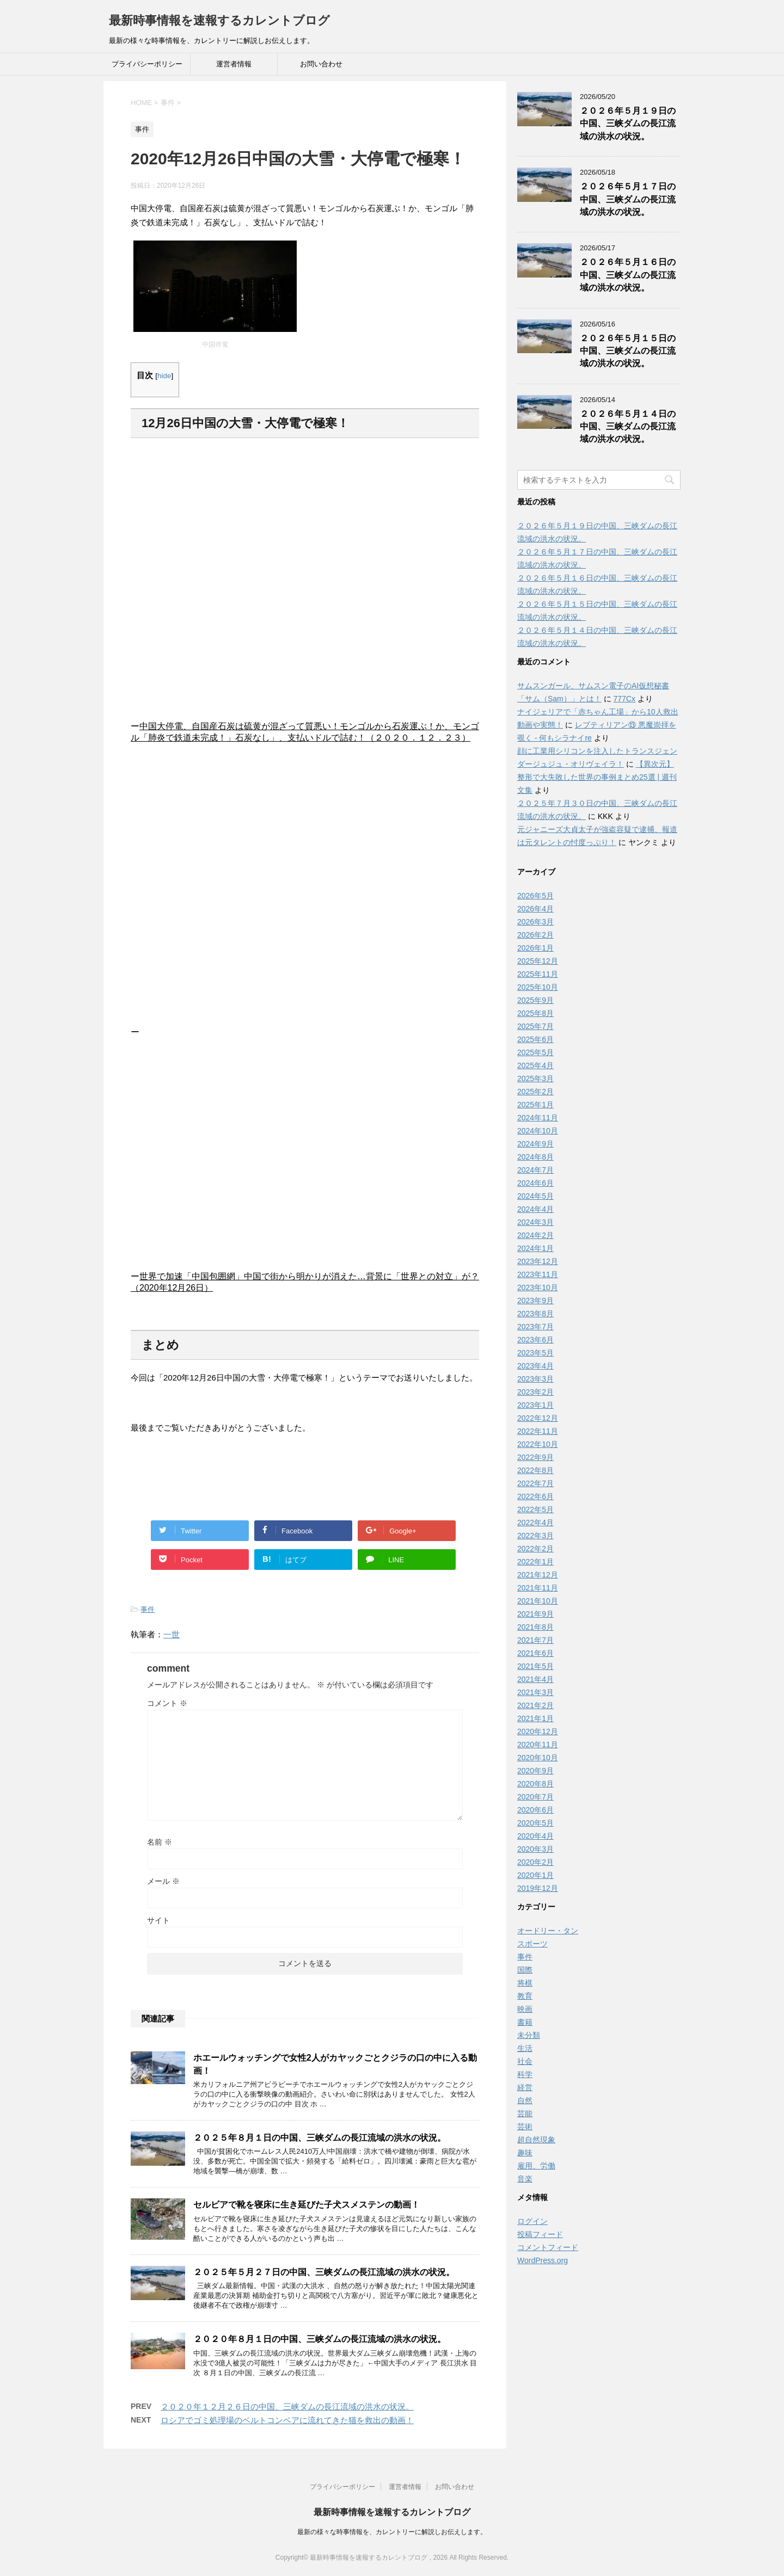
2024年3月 (535, 1222)
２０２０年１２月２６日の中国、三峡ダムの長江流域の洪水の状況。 (287, 2406)
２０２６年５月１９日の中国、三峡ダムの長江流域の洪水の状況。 (628, 123)
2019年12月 (537, 1888)
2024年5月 (535, 1196)
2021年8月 (535, 1627)
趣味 (524, 2152)
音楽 (524, 2178)
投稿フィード (540, 2234)
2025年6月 (535, 1039)
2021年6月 (535, 1653)
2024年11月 (537, 1117)
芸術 (524, 2126)
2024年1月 (535, 1248)
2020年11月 (537, 1744)
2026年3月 (535, 921)
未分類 (528, 2035)
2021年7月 (535, 1640)
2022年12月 (537, 1418)
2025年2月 (535, 1091)
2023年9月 (535, 1300)
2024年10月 (537, 1130)
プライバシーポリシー (147, 64)
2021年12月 (537, 1574)
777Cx (624, 698)
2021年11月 (537, 1587)
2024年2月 (535, 1235)
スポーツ (532, 1943)
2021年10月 (537, 1601)
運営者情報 (234, 64)
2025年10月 (537, 987)
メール (163, 1881)
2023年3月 (535, 1379)
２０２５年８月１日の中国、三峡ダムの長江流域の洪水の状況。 (319, 2137)
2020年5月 (535, 1823)
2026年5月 (535, 895)
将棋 (524, 1983)
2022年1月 (535, 1561)
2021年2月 (535, 1705)
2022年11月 (537, 1431)
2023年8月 (535, 1313)
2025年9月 (535, 1000)
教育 (524, 1996)
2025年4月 (535, 1065)
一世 (171, 1634)
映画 (524, 2009)
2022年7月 (535, 1483)
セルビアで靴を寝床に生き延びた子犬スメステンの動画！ (306, 2204)
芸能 (524, 2113)
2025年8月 (535, 1013)
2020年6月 (535, 1809)
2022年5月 (535, 1509)
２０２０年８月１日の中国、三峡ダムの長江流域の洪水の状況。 (319, 2339)
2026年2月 (535, 934)
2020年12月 (537, 1731)
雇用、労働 (536, 2165)
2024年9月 (535, 1143)
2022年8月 (535, 1470)
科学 (524, 2074)
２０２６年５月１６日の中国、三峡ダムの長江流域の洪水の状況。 (628, 274)
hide (164, 376)
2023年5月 (535, 1352)
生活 (524, 2048)
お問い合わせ (321, 64)
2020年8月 (535, 1783)
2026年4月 (535, 908)
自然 (524, 2100)
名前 (159, 1842)
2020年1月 (535, 1875)
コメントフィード (547, 2247)
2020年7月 (535, 1796)
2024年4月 (535, 1209)
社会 (524, 2061)
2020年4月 (535, 1836)
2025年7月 (535, 1026)
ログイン (532, 2221)
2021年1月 (535, 1718)
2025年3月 (535, 1078)
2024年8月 (535, 1157)
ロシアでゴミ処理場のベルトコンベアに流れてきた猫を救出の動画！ (287, 2420)
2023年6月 (535, 1339)
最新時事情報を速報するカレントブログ (219, 20)
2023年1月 (535, 1405)
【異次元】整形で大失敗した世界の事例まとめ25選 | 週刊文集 (597, 777)
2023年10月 (537, 1287)
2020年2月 (535, 1862)
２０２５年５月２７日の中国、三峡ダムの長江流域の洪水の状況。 (324, 2272)
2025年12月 (537, 961)
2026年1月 (535, 948)
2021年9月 (535, 1614)
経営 (524, 2087)
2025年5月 (535, 1052)
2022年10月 (537, 1444)
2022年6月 (535, 1496)
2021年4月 (535, 1679)
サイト (158, 1920)
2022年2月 (535, 1548)
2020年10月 (537, 1757)
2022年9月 (535, 1457)
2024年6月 (535, 1183)
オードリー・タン (547, 1930)
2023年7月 (535, 1326)
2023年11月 (537, 1274)
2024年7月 (535, 1170)
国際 (524, 1969)
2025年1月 (535, 1104)
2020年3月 (535, 1849)
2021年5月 (535, 1666)
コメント (167, 1703)
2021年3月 (535, 1692)
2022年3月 (535, 1535)
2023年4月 (535, 1365)
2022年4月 (535, 1522)
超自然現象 (536, 2139)
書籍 (524, 2022)
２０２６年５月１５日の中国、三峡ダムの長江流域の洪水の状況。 (628, 351)
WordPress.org (542, 2260)
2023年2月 (535, 1392)
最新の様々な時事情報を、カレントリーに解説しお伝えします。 (392, 2532)
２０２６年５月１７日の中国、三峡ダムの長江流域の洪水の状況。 (628, 199)
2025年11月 (537, 974)
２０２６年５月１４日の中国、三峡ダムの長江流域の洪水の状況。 (628, 426)
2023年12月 (537, 1261)
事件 (147, 1609)
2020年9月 (535, 1770)
